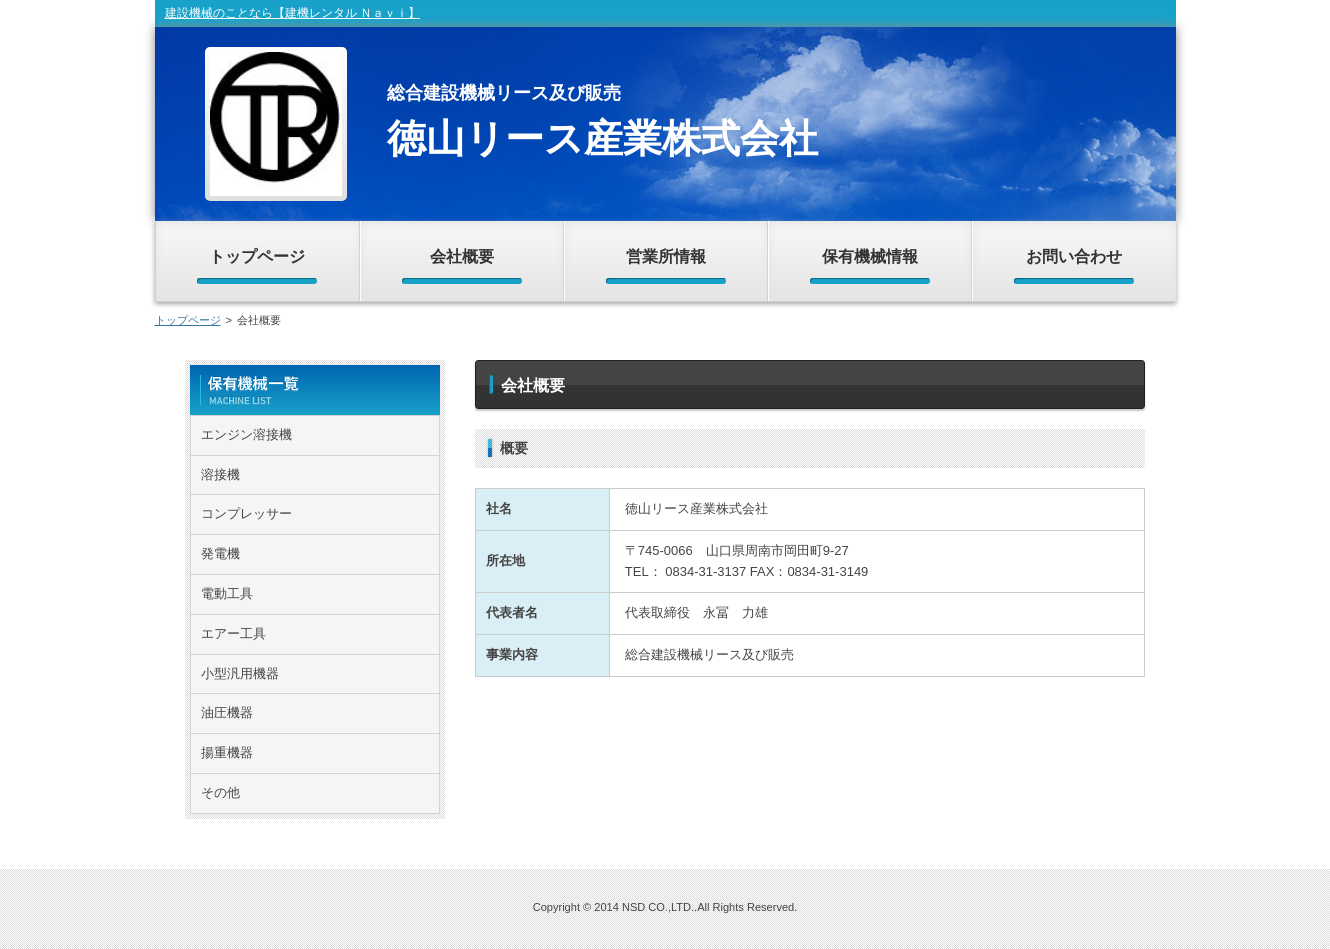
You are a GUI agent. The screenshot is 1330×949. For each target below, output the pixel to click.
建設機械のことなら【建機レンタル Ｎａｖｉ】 (292, 13)
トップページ (188, 320)
